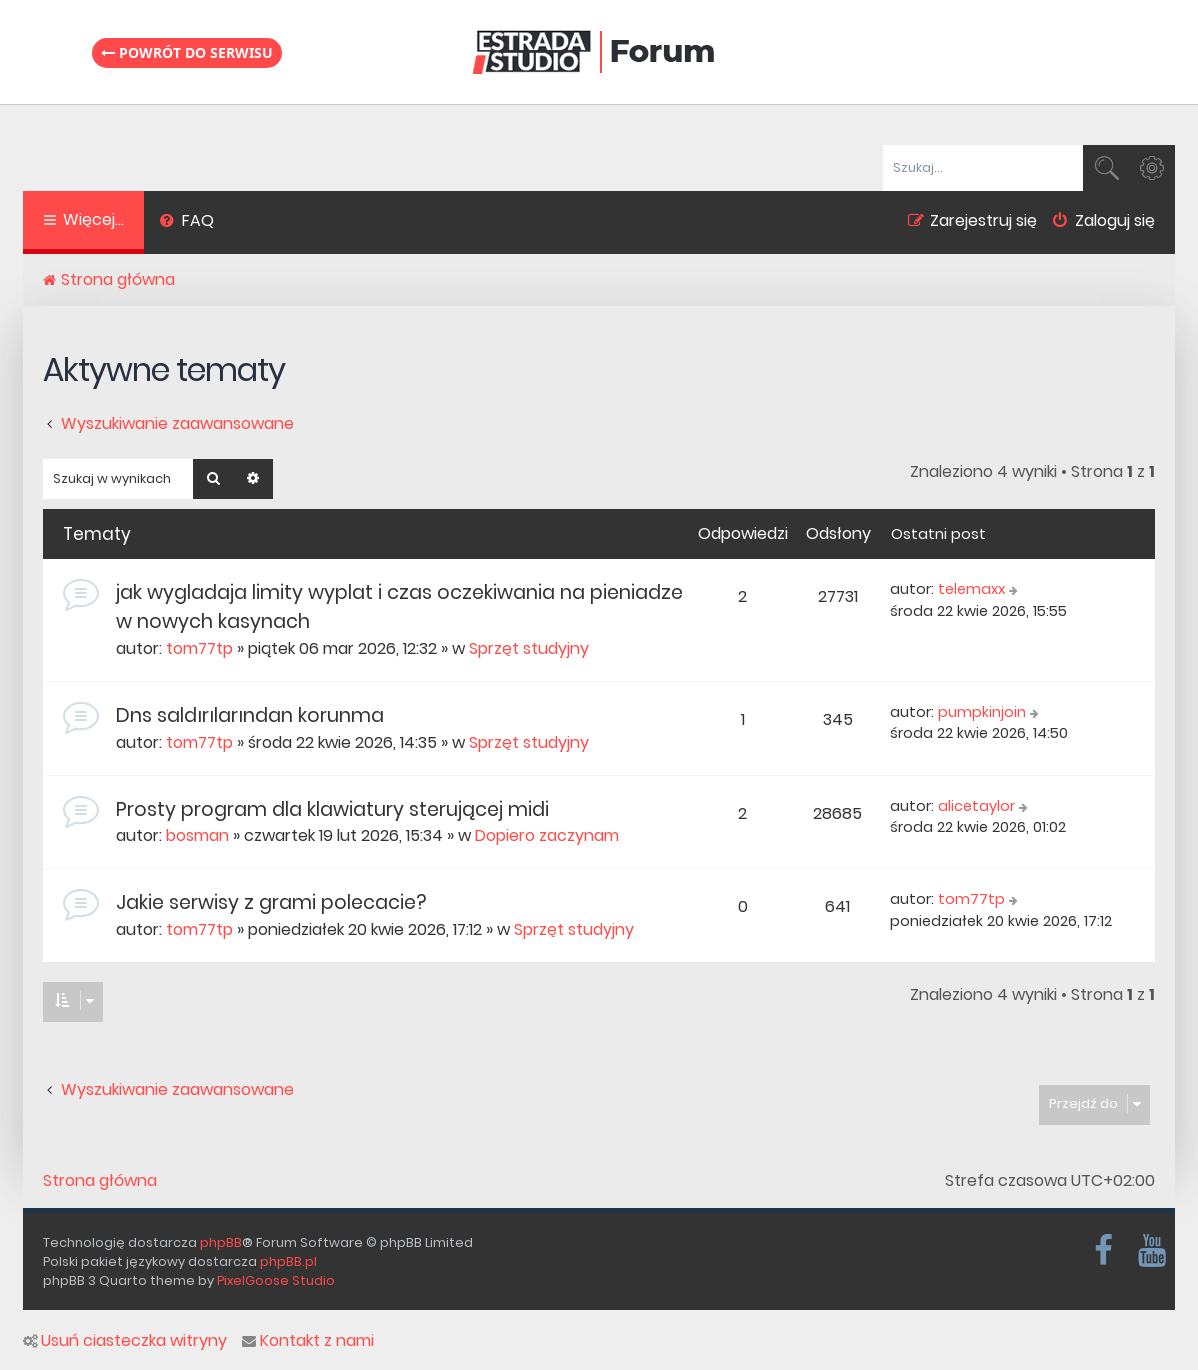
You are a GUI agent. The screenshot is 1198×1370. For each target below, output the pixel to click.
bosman (197, 835)
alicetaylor (976, 806)
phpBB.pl (288, 1261)
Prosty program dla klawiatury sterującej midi (332, 809)
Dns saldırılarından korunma (250, 715)
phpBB (221, 1242)
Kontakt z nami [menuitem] (308, 1341)
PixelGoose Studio (276, 1280)
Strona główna (100, 1181)
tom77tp (199, 648)
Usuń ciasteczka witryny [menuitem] (125, 1341)
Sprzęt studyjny (529, 648)
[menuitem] (186, 223)
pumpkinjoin (982, 712)
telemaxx (971, 589)
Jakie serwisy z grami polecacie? (271, 902)
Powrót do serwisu (187, 52)
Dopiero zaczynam (547, 835)
